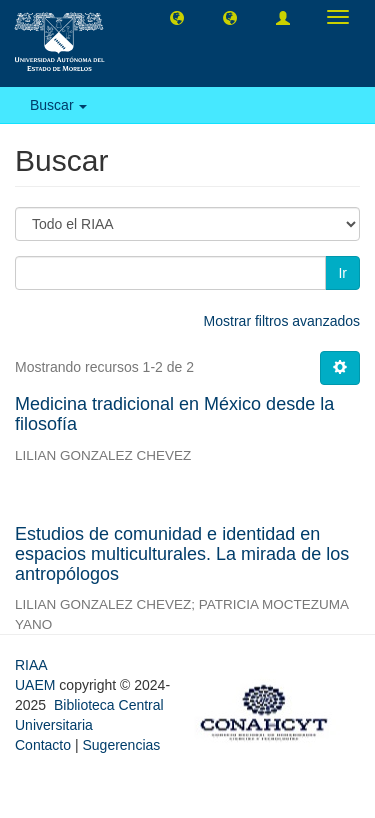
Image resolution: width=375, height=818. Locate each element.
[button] (177, 17)
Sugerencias (121, 745)
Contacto (43, 745)
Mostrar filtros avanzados (282, 321)
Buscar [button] (58, 105)
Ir (342, 273)
